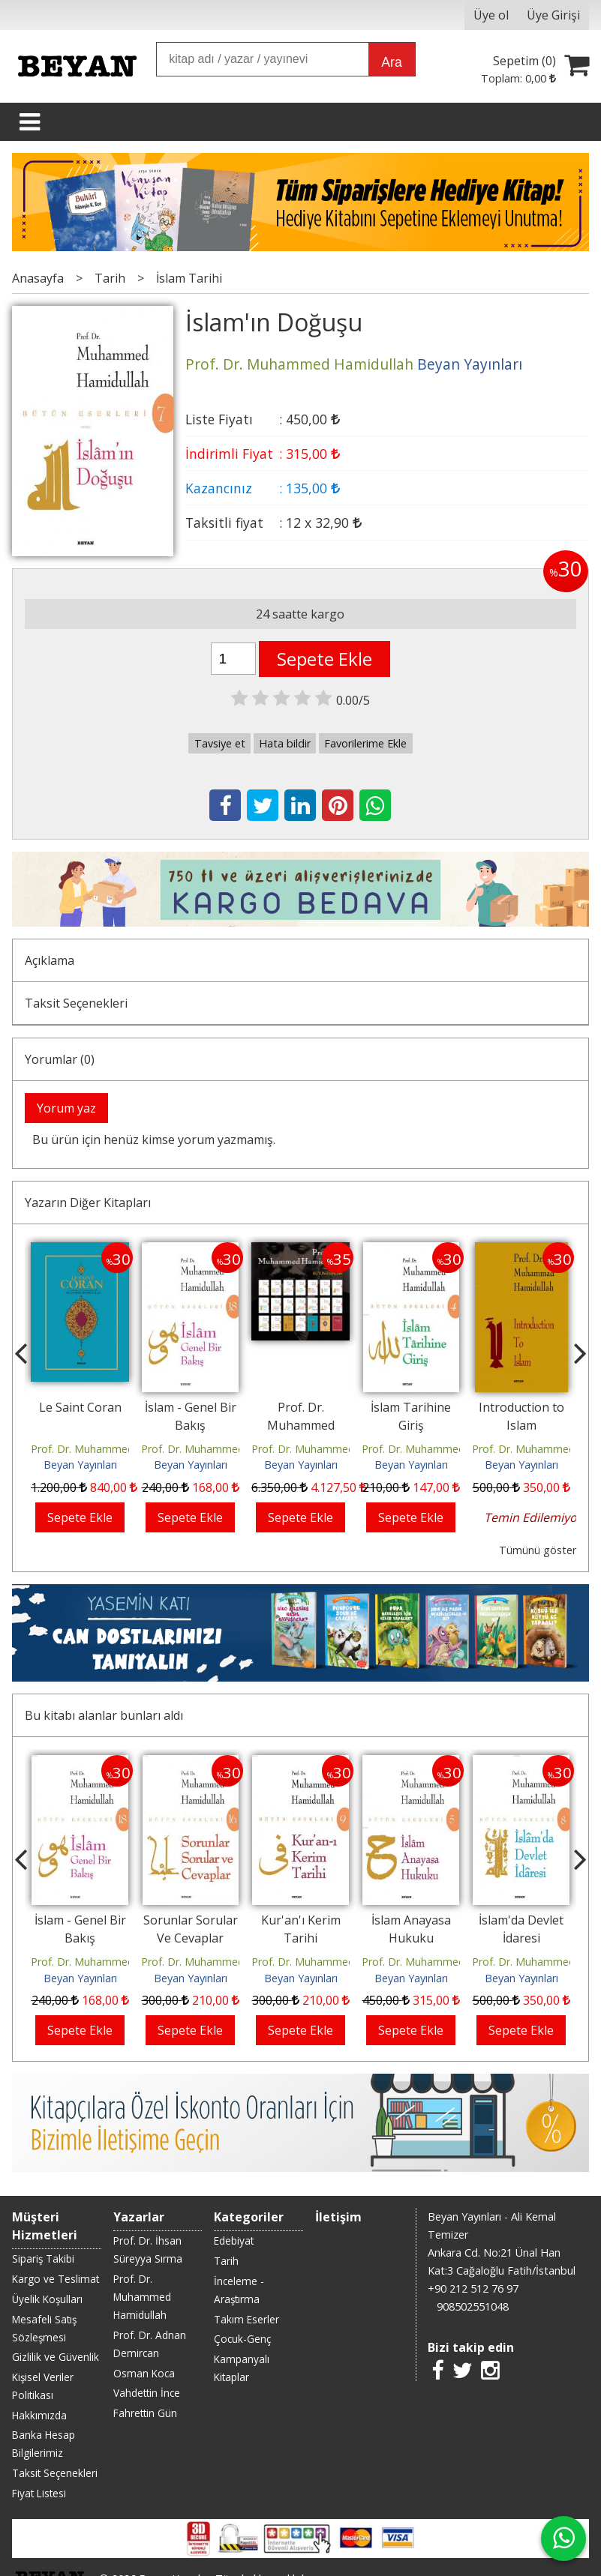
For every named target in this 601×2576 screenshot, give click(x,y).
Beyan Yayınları (80, 1464)
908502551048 (473, 2147)
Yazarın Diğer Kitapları (88, 1202)
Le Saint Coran (80, 1407)
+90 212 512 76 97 (473, 2129)
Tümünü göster (537, 1550)
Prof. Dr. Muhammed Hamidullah (112, 1449)
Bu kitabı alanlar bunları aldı (104, 1636)
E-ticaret (276, 2465)
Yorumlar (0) (60, 1059)
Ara (391, 62)
